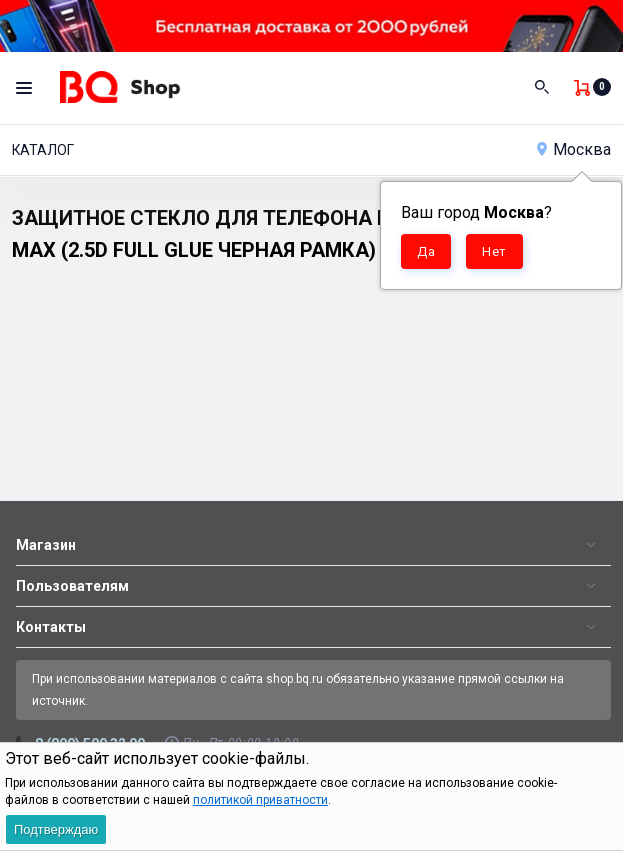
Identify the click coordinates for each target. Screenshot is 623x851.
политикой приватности (260, 800)
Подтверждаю (56, 829)
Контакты (51, 627)
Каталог (43, 150)
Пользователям (72, 586)
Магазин (46, 545)
